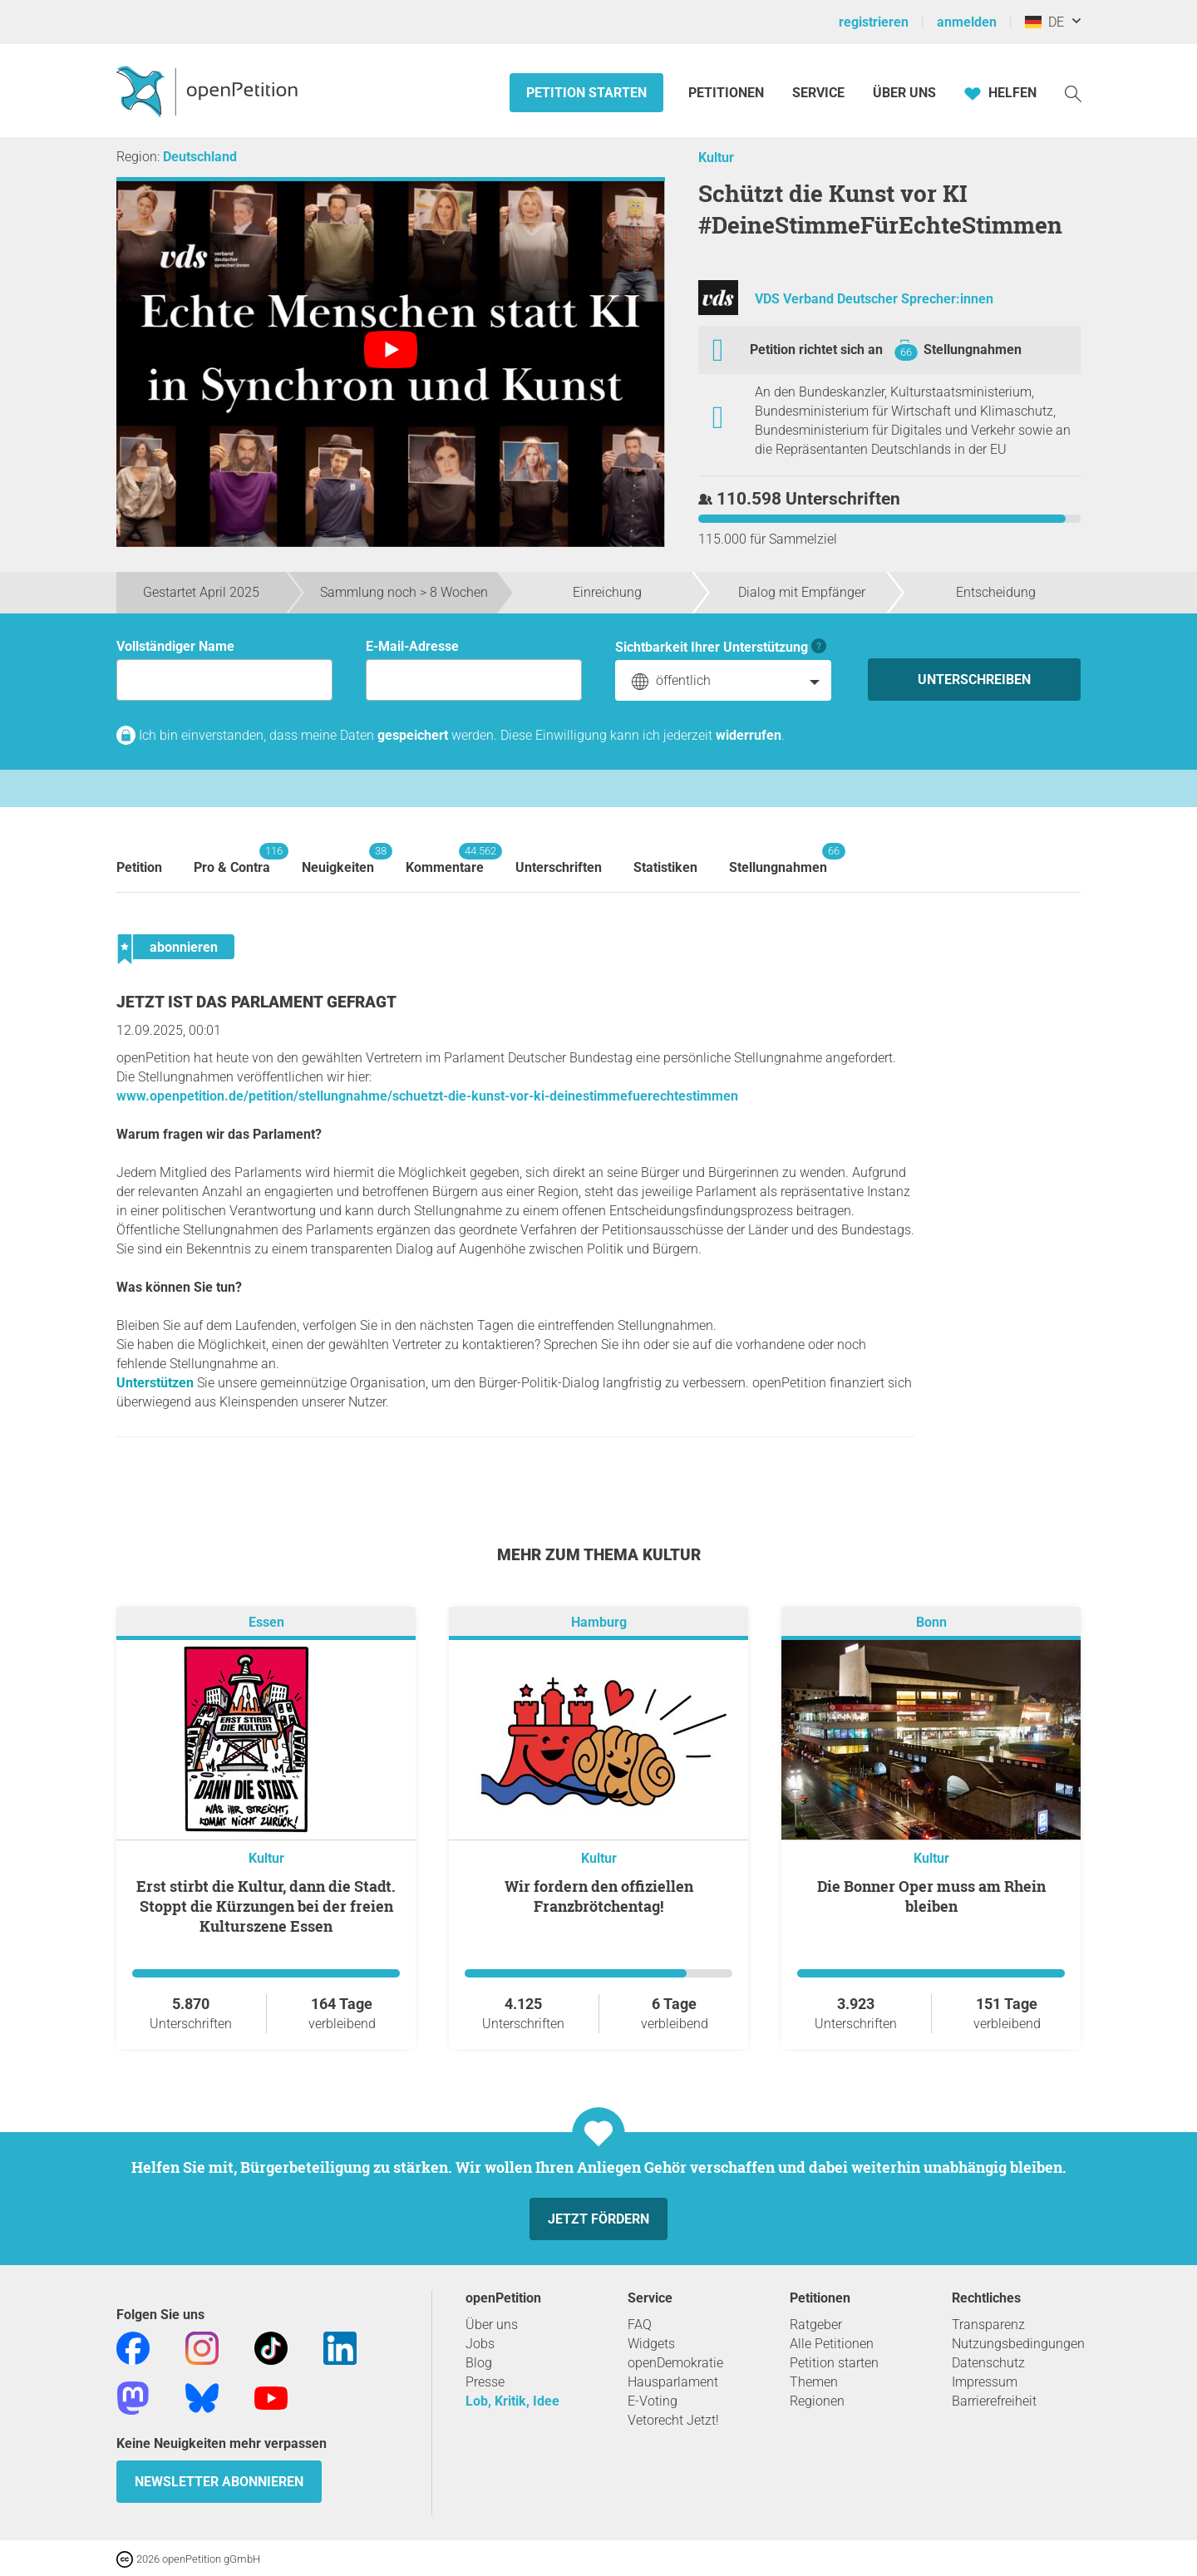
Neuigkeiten (338, 859)
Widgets (651, 2344)
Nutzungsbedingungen (1018, 2344)
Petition (139, 867)
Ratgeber (816, 2324)
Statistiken (665, 867)
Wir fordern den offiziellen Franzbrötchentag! (599, 1896)
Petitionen (727, 93)
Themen (814, 2382)
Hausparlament (673, 2382)
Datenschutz (988, 2363)
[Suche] (1073, 92)
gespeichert (412, 735)
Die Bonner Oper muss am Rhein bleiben (931, 1896)
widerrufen (748, 735)
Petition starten (586, 93)
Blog (479, 2363)
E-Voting (652, 2401)
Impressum (984, 2382)
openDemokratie (675, 2363)
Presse (485, 2382)
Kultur (716, 157)
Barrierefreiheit (994, 2401)
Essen (266, 1622)
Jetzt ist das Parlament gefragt (256, 1002)
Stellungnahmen (973, 349)
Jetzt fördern (598, 2219)
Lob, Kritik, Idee (512, 2401)
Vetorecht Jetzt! (673, 2420)
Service (818, 93)
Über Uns (904, 93)
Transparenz (988, 2324)
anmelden (967, 22)
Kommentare (445, 859)
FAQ (640, 2324)
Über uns (492, 2324)
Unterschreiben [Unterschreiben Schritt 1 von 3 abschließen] (974, 679)
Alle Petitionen (832, 2344)
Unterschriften (558, 867)
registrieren (874, 22)
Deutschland (200, 157)
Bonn (931, 1622)
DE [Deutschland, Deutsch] (1044, 22)
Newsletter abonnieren (219, 2482)
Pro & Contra (232, 859)
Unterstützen (155, 1383)
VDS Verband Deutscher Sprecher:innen (874, 299)
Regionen (817, 2401)
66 (906, 352)
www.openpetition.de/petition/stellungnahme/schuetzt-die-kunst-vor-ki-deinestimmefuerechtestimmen (427, 1096)
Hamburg (599, 1622)
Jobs (480, 2344)
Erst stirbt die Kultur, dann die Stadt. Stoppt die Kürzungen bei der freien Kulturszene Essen (266, 1906)
